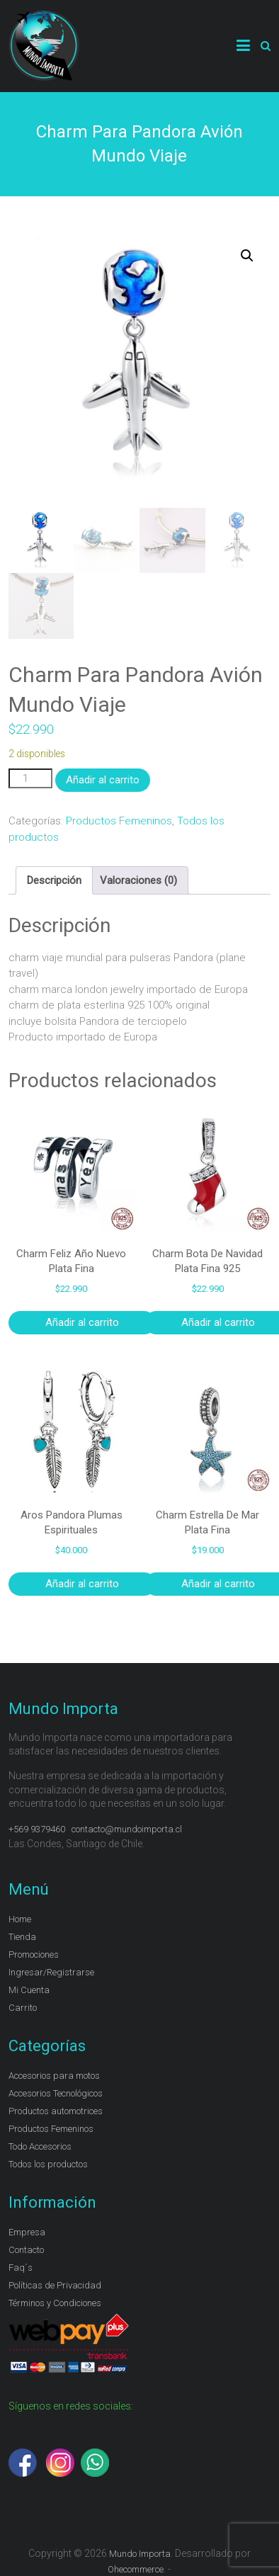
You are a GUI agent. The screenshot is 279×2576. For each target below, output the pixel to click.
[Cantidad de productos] (30, 778)
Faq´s (20, 2267)
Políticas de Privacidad (54, 2285)
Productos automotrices (55, 2111)
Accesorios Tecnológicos (55, 2093)
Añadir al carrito (103, 779)
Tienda (22, 1936)
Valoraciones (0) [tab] (138, 880)
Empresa (26, 2232)
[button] (247, 255)
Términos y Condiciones (54, 2303)
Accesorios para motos (54, 2075)
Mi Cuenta (29, 1990)
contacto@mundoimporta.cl (128, 1829)
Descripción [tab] (54, 880)
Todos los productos (48, 2164)
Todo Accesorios (40, 2146)
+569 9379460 (36, 1829)
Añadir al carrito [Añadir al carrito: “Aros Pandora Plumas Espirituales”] (82, 1583)
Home (19, 1919)
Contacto (26, 2250)
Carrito (22, 2007)
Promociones (33, 1954)
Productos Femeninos (119, 821)
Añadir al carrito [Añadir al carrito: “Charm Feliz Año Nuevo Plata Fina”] (82, 1322)
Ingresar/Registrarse (51, 1972)
